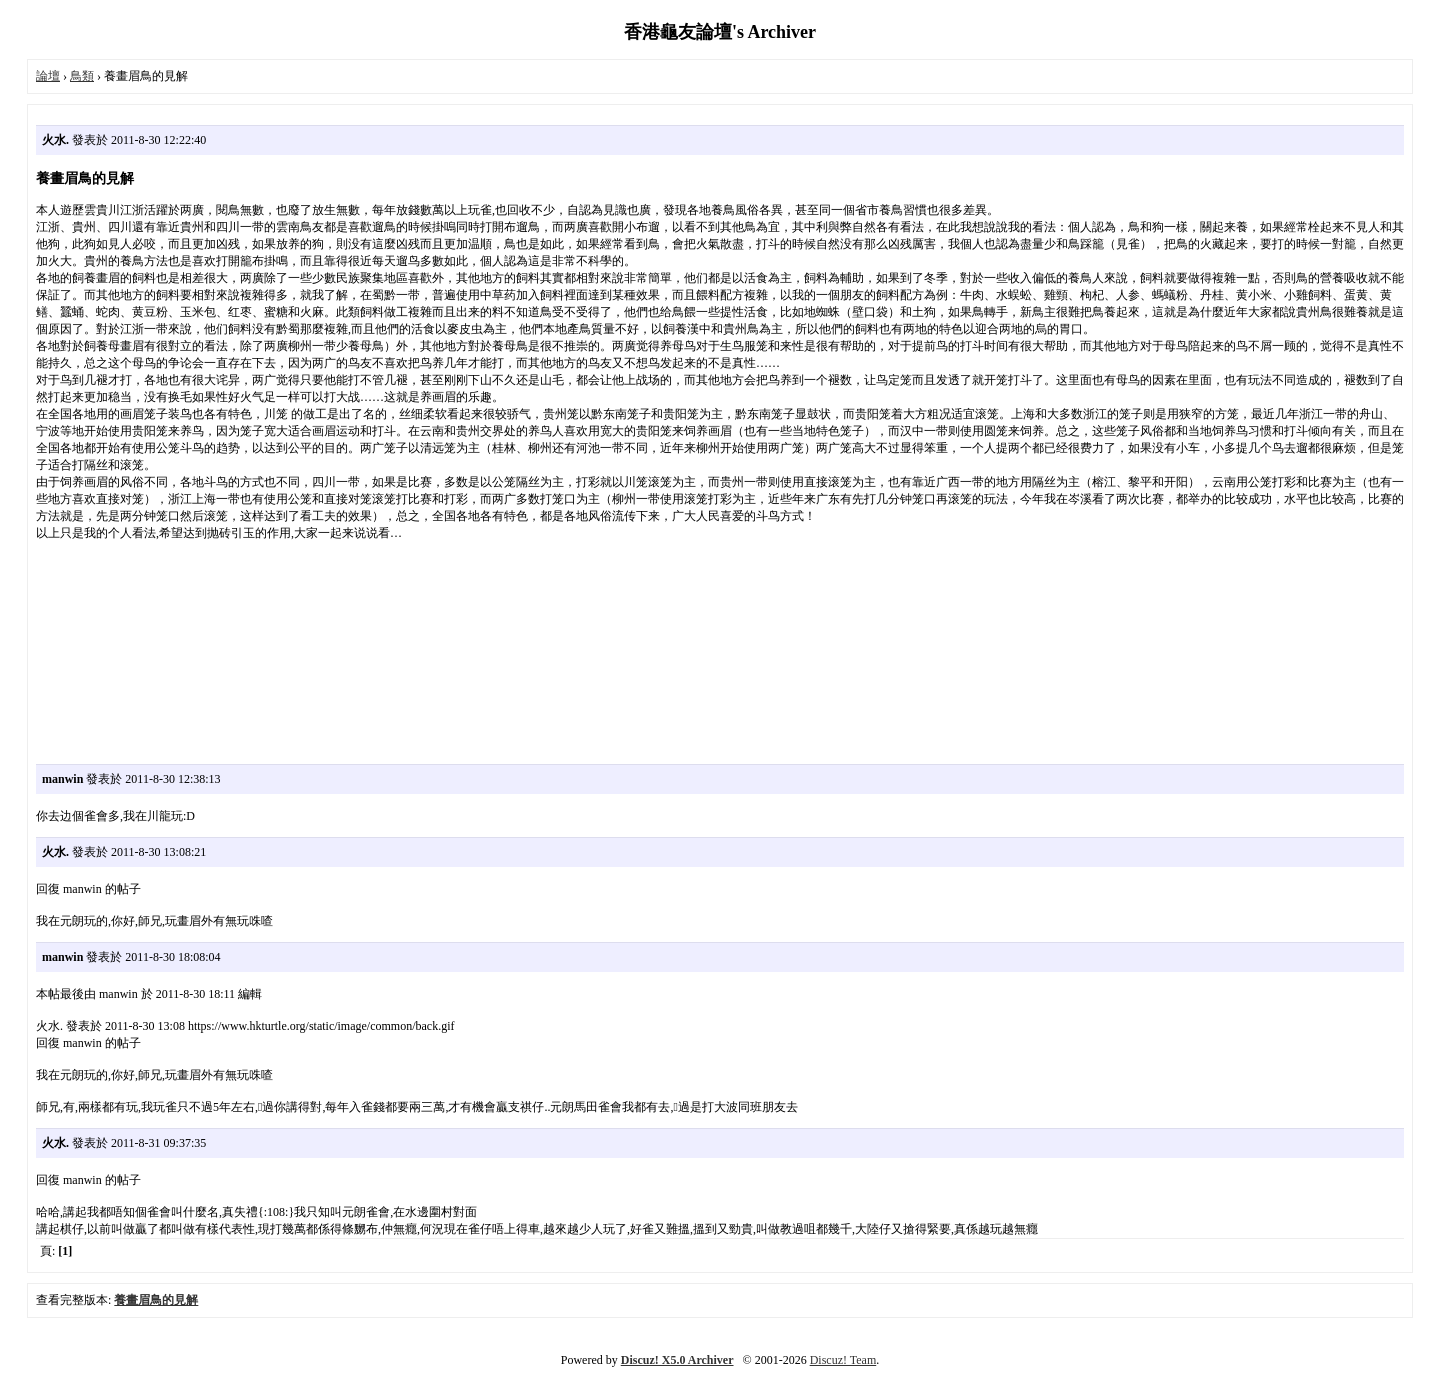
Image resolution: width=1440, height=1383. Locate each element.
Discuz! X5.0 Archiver (677, 1360)
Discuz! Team (843, 1360)
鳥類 (82, 76)
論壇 (48, 76)
